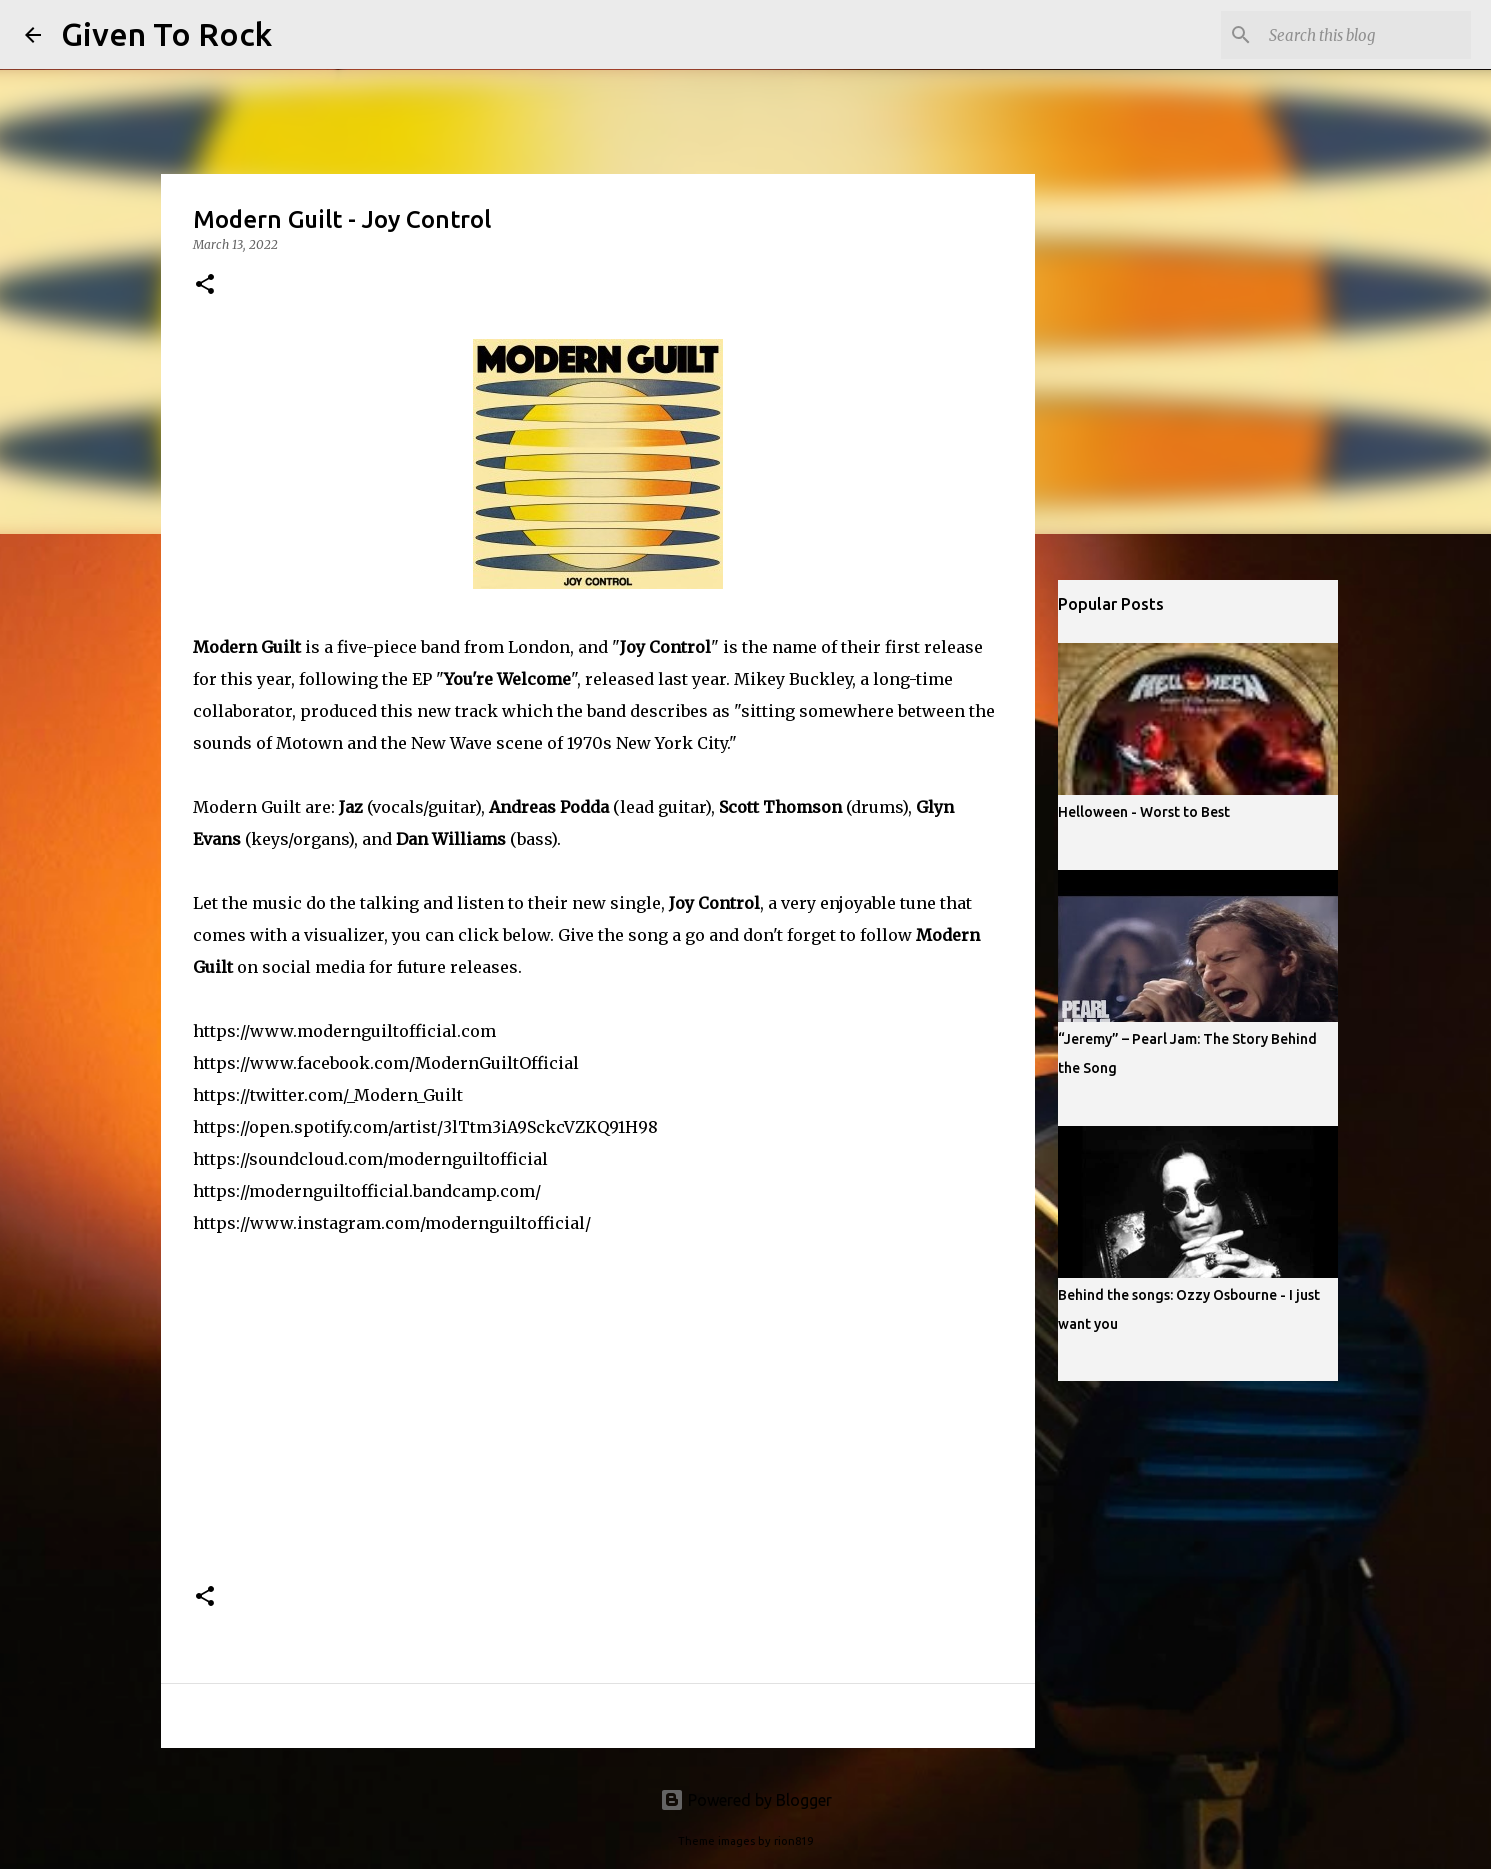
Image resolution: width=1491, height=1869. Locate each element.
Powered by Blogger (746, 1800)
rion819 (793, 1841)
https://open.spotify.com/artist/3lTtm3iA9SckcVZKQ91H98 (425, 1127)
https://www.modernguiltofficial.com (344, 1031)
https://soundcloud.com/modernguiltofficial (370, 1159)
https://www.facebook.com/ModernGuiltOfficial (386, 1063)
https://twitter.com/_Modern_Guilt (328, 1095)
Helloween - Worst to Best (1144, 812)
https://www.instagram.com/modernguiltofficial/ (392, 1223)
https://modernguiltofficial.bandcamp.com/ (367, 1191)
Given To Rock (166, 34)
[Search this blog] (1366, 35)
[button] (205, 285)
